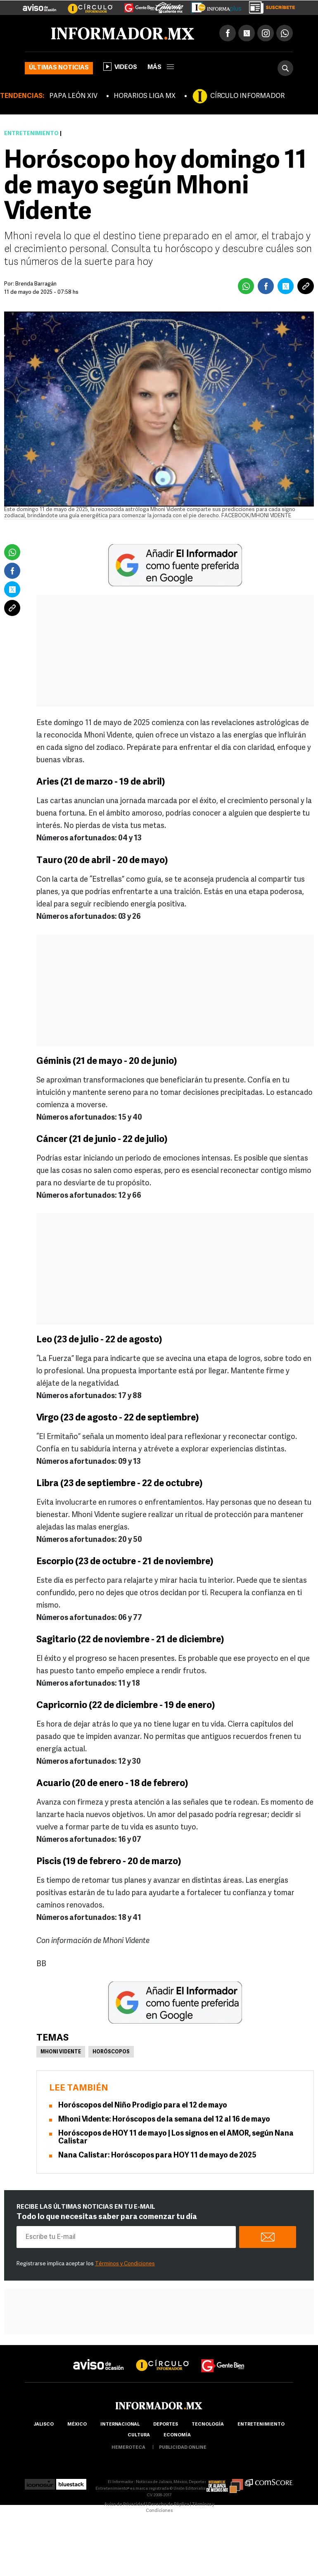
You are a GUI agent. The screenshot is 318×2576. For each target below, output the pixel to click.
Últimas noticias (59, 68)
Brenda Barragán (36, 284)
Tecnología (208, 2424)
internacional (120, 2424)
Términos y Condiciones (125, 2264)
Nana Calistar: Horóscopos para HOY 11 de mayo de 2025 (157, 2156)
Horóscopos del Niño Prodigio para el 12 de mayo (142, 2106)
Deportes (165, 2424)
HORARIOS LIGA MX (145, 96)
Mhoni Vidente (60, 2052)
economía (177, 2435)
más (160, 67)
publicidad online (182, 2447)
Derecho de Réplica (168, 2504)
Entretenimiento (31, 133)
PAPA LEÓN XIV (73, 96)
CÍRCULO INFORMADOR (247, 96)
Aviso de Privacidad (124, 2504)
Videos (120, 66)
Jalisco (43, 2424)
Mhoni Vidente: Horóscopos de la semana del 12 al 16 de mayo (164, 2120)
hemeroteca (128, 2447)
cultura (139, 2435)
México (77, 2424)
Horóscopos (111, 2052)
